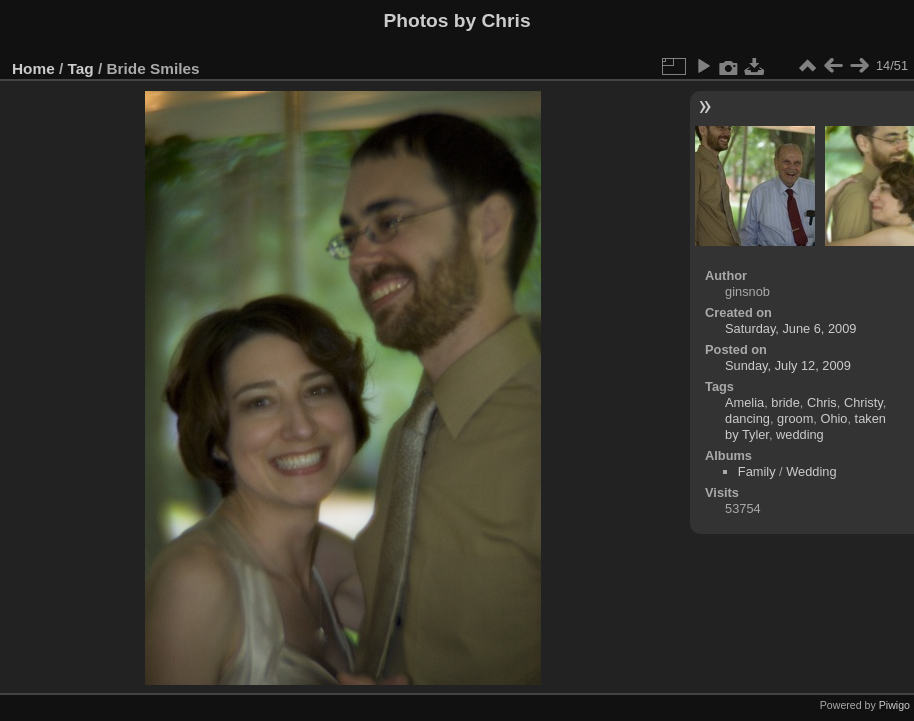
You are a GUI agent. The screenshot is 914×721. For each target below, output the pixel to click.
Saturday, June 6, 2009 (790, 328)
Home (33, 68)
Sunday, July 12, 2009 (788, 365)
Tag (81, 68)
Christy (863, 402)
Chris (822, 402)
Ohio (833, 418)
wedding (800, 434)
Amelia (744, 402)
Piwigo (894, 705)
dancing (747, 418)
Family (757, 471)
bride (785, 402)
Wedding (811, 471)
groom (795, 418)
